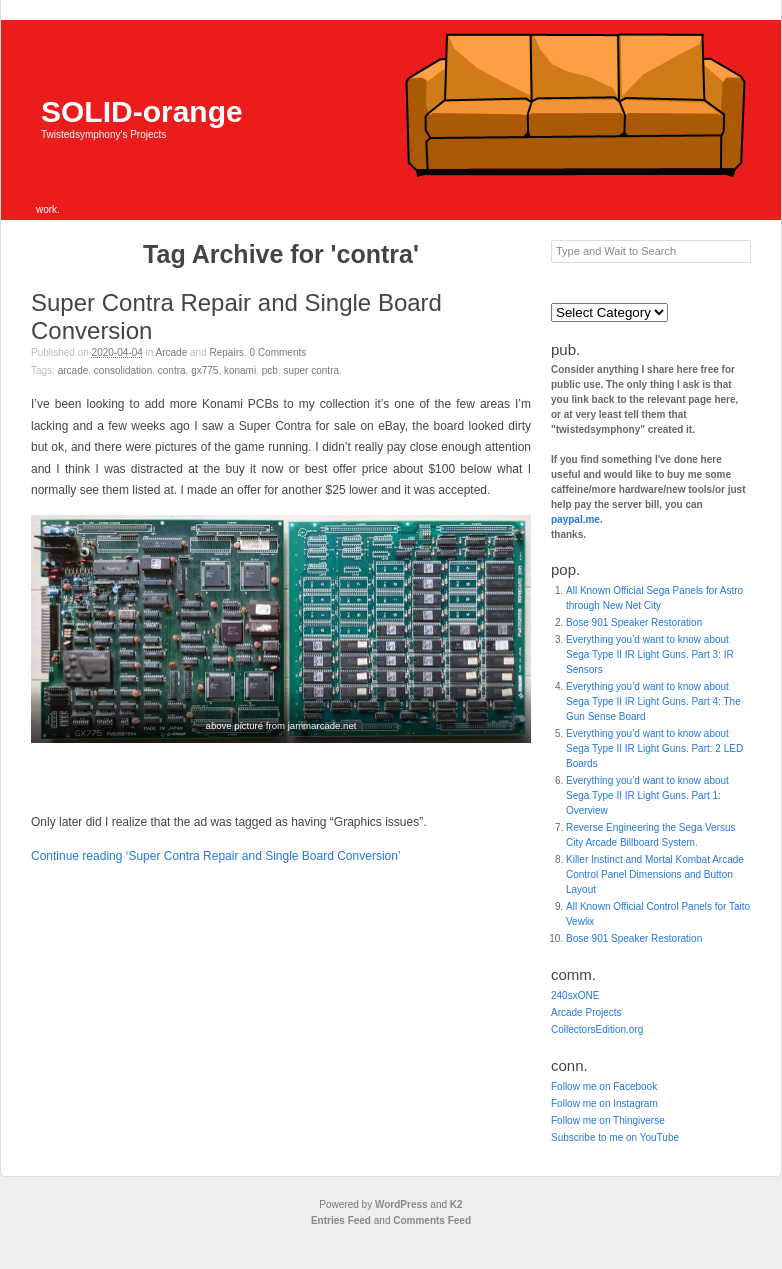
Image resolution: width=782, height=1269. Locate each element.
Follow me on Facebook (604, 1086)
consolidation (123, 370)
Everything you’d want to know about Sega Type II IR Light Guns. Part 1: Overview (647, 795)
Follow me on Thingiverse (608, 1120)
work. (48, 209)
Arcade (172, 352)
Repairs (227, 352)
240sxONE (575, 995)
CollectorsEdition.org (597, 1029)
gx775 (204, 370)
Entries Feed (341, 1220)
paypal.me (575, 519)
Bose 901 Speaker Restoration (634, 622)
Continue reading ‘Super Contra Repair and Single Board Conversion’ (216, 856)
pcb (270, 370)
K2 (456, 1204)
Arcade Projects (586, 1012)
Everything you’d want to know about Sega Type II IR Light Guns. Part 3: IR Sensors (650, 654)
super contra (311, 370)
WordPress (401, 1204)
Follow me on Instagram (604, 1103)
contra (172, 370)
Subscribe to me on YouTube (615, 1137)
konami (240, 370)
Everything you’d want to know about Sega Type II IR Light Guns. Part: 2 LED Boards (654, 748)
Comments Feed (432, 1220)
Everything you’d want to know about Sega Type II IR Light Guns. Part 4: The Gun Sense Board (653, 701)
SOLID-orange (142, 111)
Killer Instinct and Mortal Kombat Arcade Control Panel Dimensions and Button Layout (655, 874)
